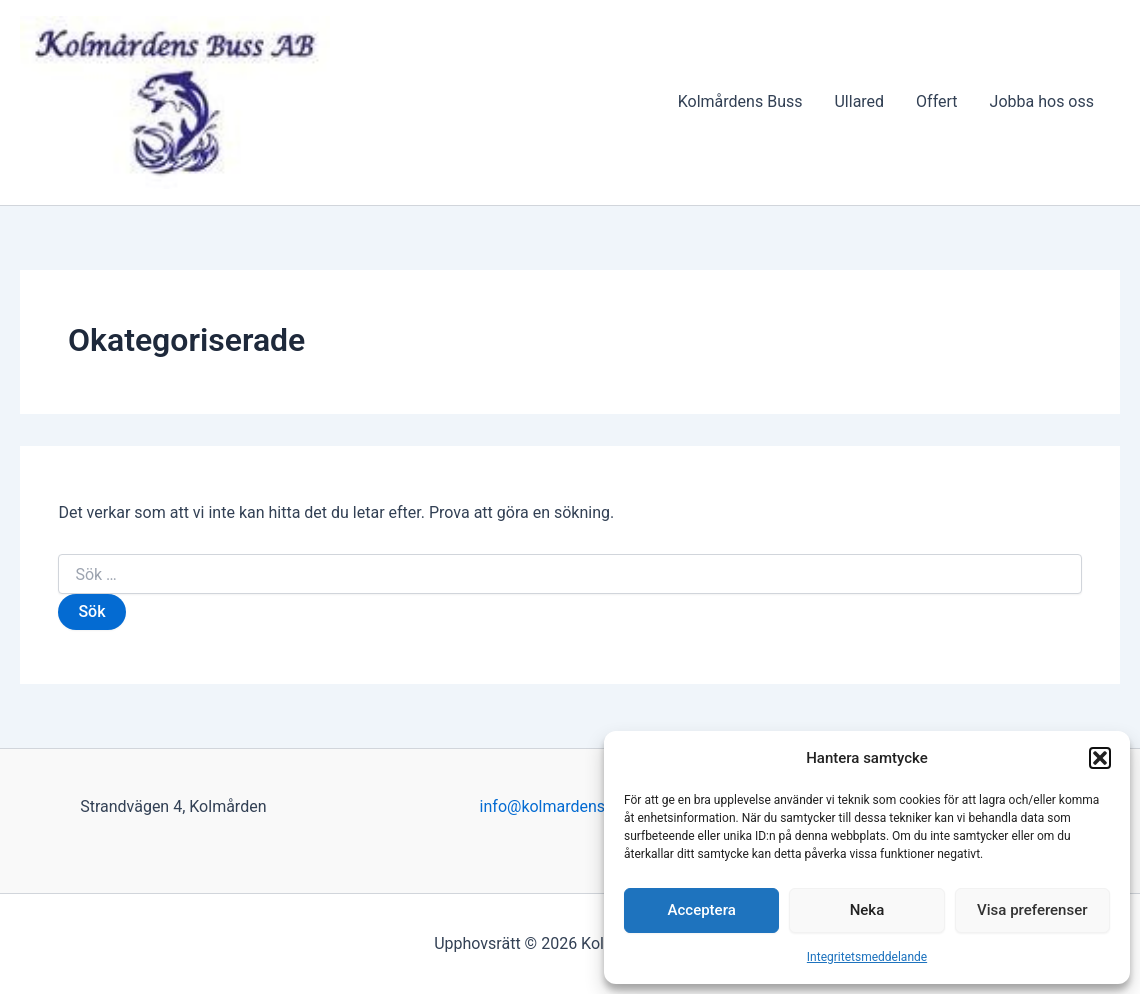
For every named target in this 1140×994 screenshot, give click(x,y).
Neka (867, 910)
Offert (936, 101)
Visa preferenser (1032, 910)
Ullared (859, 101)
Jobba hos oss (1042, 101)
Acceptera (702, 910)
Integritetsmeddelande (867, 957)
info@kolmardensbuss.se (570, 806)
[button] (1100, 758)
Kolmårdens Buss (740, 101)
